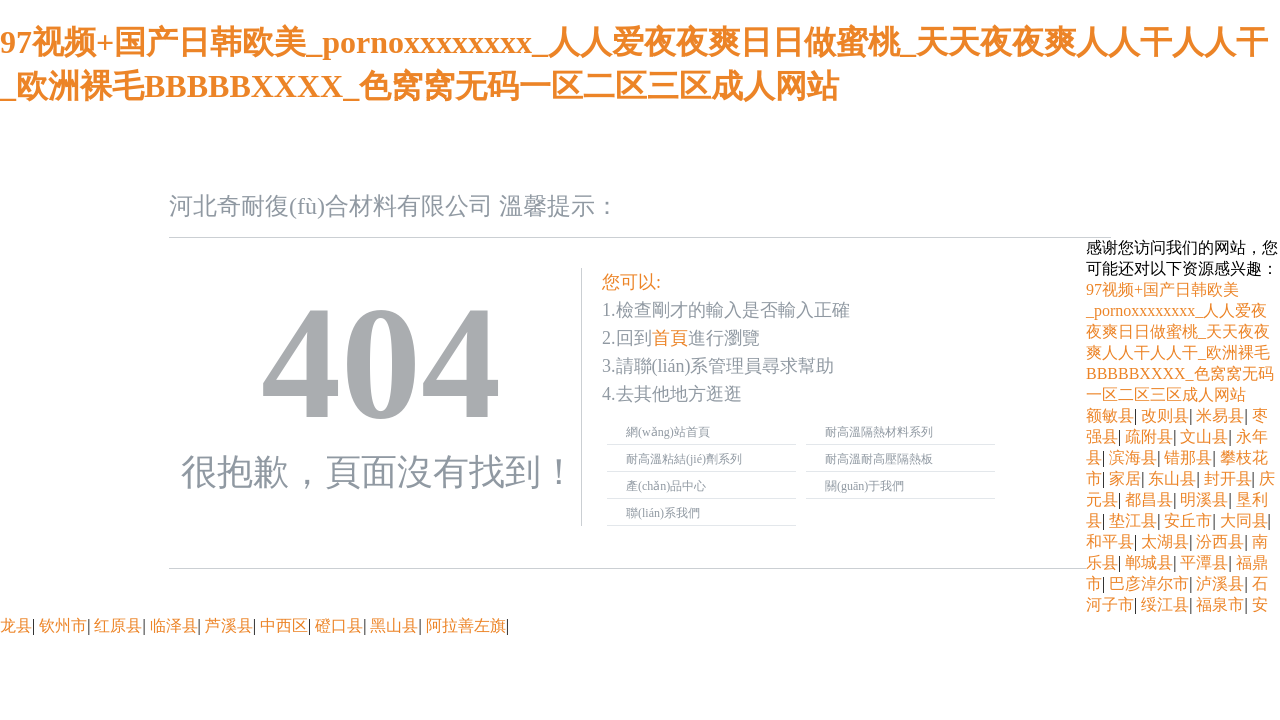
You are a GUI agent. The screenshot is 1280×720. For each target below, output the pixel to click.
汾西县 (1220, 541)
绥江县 (1165, 604)
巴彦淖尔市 (1149, 583)
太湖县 (1165, 541)
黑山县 (394, 625)
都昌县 (1149, 499)
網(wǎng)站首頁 (668, 432)
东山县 (1172, 478)
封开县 (1228, 478)
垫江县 (1133, 520)
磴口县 (339, 625)
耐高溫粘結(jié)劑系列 (684, 459)
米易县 (1220, 415)
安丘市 (1188, 520)
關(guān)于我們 (864, 486)
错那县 (1188, 457)
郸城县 (1149, 562)
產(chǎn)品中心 (666, 486)
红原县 (118, 625)
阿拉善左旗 (466, 625)
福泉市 (1220, 604)
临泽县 (174, 625)
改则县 (1165, 415)
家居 (1125, 478)
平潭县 (1204, 562)
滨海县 (1133, 457)
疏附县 (1149, 436)
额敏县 (1110, 415)
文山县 (1204, 436)
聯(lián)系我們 (663, 513)
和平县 (1110, 541)
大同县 (1244, 520)
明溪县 (1204, 499)
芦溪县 (229, 625)
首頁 (670, 338)
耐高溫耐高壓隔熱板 (879, 459)
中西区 (284, 625)
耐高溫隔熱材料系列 (879, 432)
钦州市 (63, 625)
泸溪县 (1220, 583)
